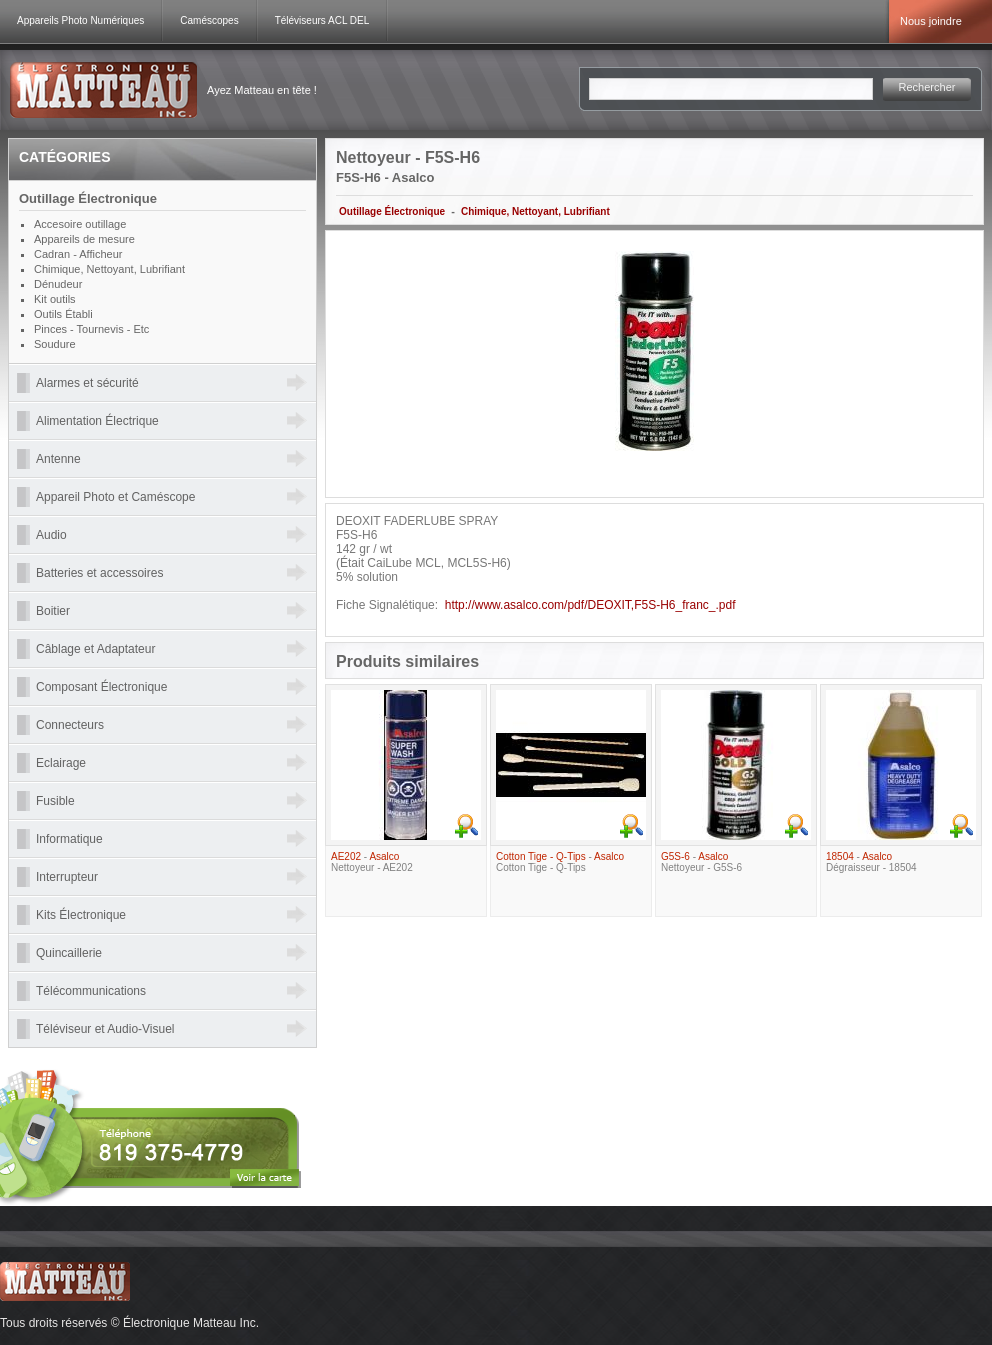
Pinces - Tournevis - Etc (91, 329)
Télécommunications (91, 991)
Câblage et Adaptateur (95, 649)
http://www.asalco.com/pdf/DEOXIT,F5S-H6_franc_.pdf (590, 605)
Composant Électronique (101, 687)
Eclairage (61, 763)
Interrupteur (67, 877)
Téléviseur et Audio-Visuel (105, 1029)
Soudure (55, 344)
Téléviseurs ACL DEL (322, 20)
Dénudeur (58, 284)
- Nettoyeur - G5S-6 (701, 862)
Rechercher (927, 87)
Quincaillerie (69, 953)
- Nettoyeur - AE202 (372, 862)
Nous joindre (931, 21)
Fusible (55, 801)
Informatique (69, 839)
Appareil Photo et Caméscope (115, 497)
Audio (51, 535)
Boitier (53, 611)
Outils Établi (63, 314)
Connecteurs (70, 725)
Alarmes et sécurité (87, 383)
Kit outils (55, 299)
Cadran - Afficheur (78, 254)
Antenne (58, 459)
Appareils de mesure (84, 239)
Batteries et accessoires (99, 573)
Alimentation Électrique (97, 421)
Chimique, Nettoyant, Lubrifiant (535, 211)
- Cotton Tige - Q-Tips (560, 862)
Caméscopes (209, 20)
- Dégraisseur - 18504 (871, 862)
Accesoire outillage (80, 224)
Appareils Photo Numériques (80, 20)
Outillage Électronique (392, 211)
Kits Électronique (81, 915)
